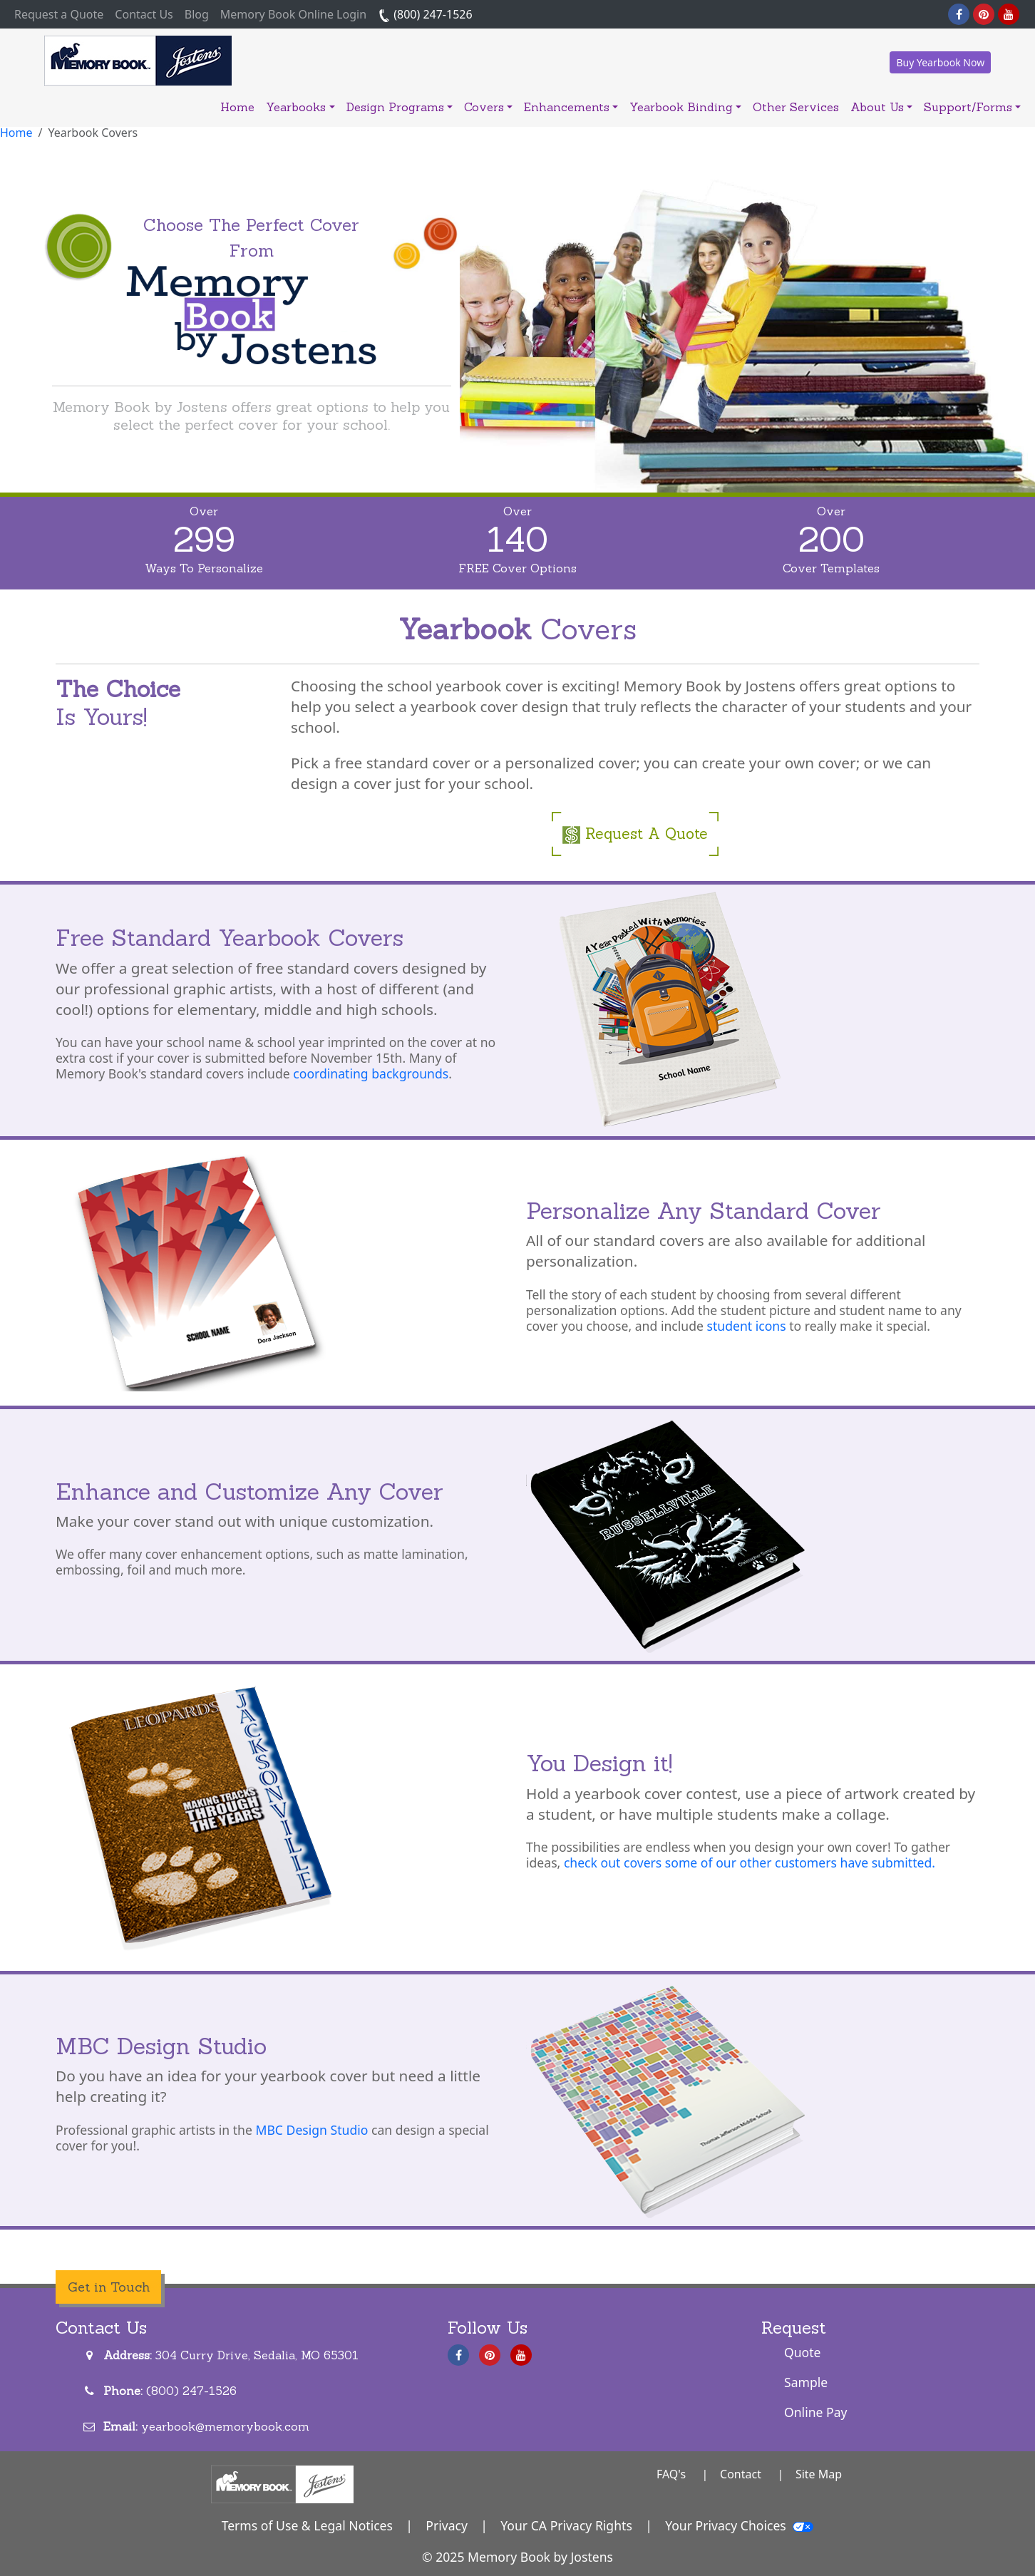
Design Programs (399, 107)
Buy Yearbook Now (940, 62)
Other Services (796, 107)
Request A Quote (635, 834)
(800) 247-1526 (425, 14)
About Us (881, 107)
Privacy (447, 2525)
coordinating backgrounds (370, 1073)
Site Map (818, 2474)
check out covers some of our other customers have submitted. (749, 1862)
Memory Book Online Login (293, 14)
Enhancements (571, 107)
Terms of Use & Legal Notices (307, 2525)
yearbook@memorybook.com (225, 2426)
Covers (488, 107)
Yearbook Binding (685, 107)
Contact (740, 2474)
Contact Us (143, 14)
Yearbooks (300, 107)
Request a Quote (61, 13)
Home (237, 107)
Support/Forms (972, 107)
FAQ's (671, 2474)
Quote (802, 2352)
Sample (806, 2382)
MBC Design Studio (311, 2129)
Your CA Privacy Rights (566, 2525)
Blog (197, 14)
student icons (746, 1325)
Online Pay (816, 2412)
